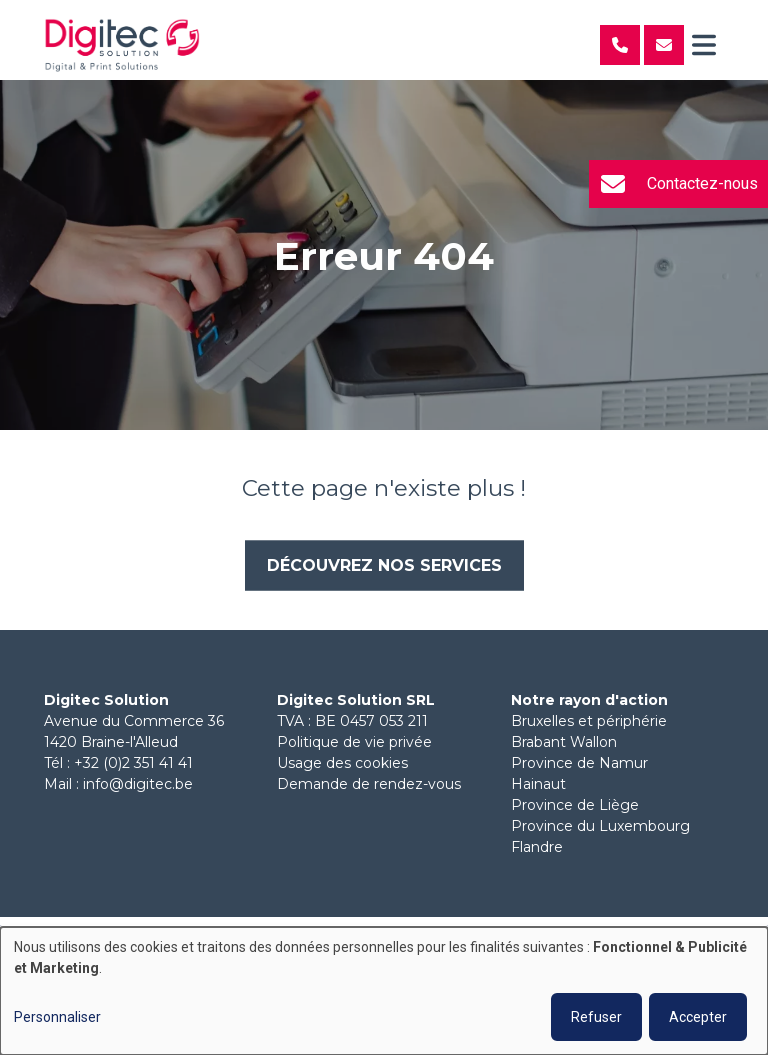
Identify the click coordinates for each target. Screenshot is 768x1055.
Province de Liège (575, 805)
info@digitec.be (138, 784)
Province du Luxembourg (600, 826)
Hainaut (538, 784)
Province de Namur (579, 763)
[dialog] (384, 991)
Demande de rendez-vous (369, 784)
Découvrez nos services (384, 565)
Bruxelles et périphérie (589, 721)
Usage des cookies (342, 763)
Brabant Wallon (564, 742)
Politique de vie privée (354, 742)
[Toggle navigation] (704, 45)
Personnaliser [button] (57, 1017)
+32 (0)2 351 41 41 (133, 763)
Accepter (698, 1017)
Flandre (537, 847)
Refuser (596, 1017)
